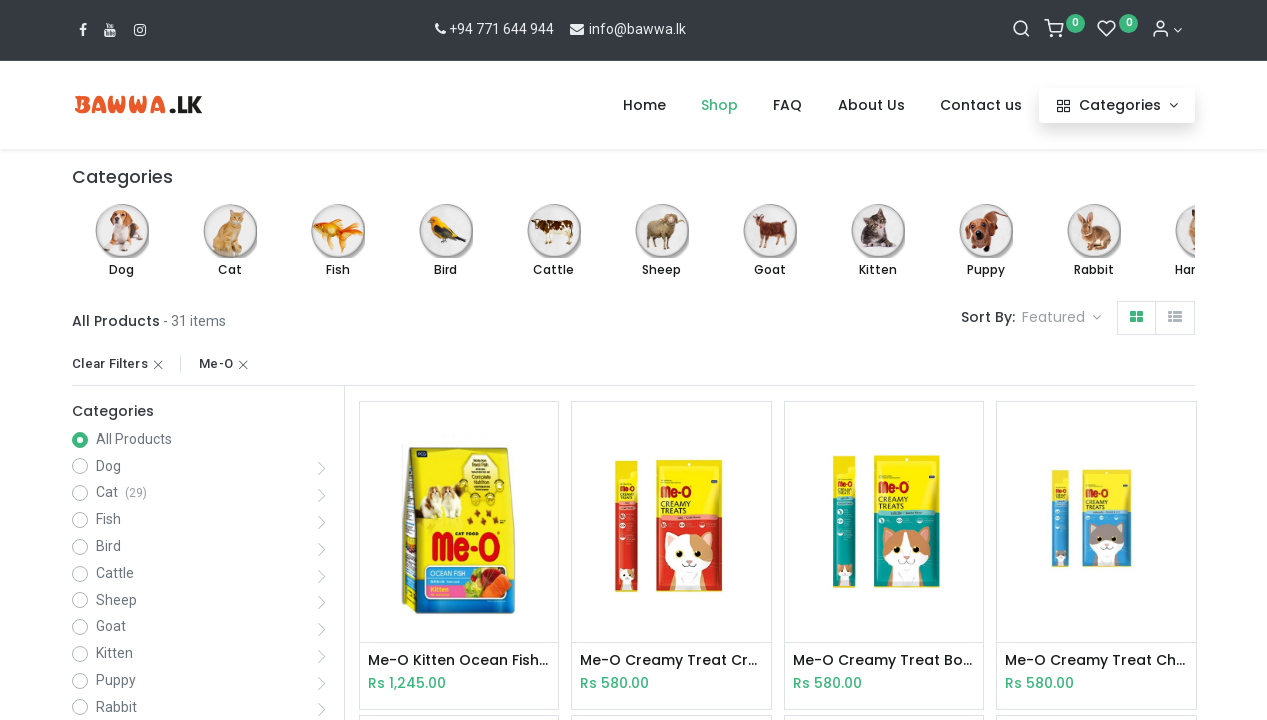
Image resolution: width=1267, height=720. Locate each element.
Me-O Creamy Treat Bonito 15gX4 (884, 660)
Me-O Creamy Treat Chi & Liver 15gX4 (1096, 660)
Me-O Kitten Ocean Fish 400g (459, 660)
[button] (1062, 318)
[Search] (1021, 30)
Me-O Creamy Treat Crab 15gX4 (671, 660)
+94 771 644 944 (492, 29)
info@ (597, 29)
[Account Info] (1167, 30)
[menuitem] (644, 106)
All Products (134, 439)
